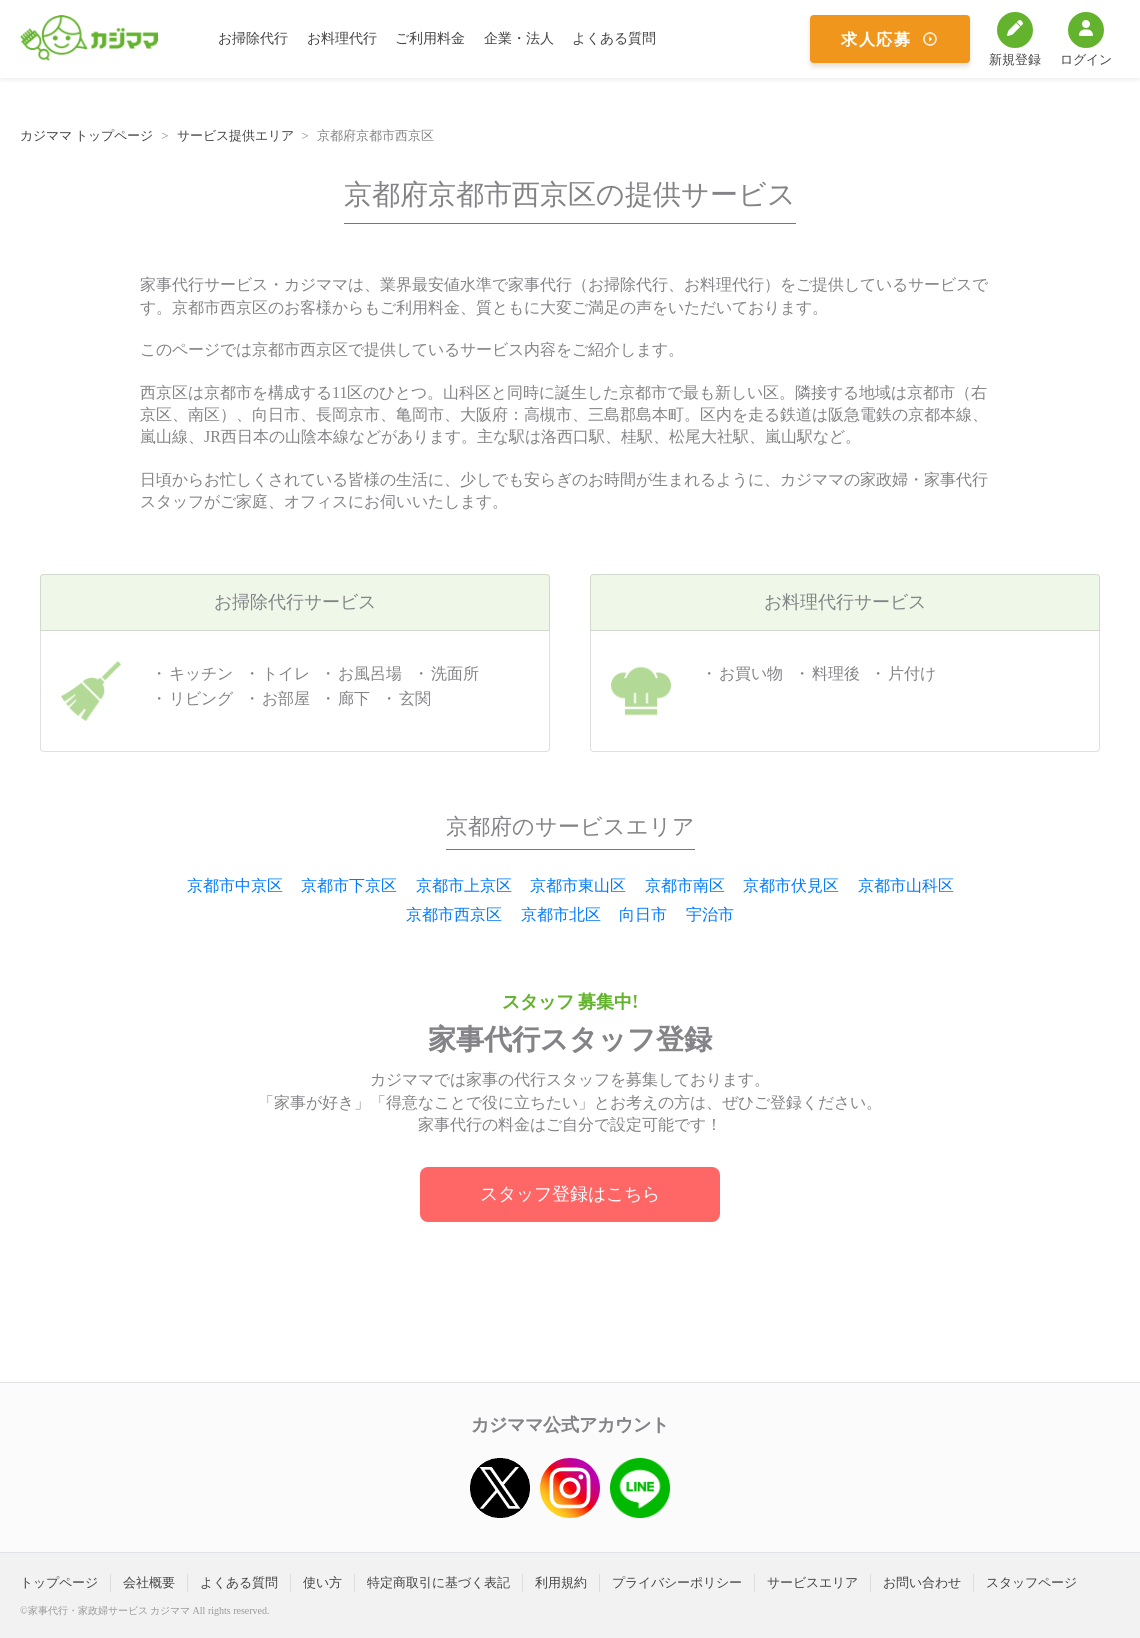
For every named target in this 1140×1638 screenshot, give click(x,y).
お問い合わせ (922, 1582)
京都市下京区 (349, 885)
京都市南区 (685, 885)
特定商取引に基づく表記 (438, 1582)
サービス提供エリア (235, 135)
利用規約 (561, 1582)
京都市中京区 (235, 885)
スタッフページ (1031, 1582)
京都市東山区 (578, 885)
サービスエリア (812, 1582)
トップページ (59, 1582)
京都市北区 (561, 914)
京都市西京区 (454, 914)
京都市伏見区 (791, 885)
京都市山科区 (906, 885)
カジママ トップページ (86, 135)
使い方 (322, 1582)
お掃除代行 (253, 38)
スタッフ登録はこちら (570, 1194)
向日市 (643, 914)
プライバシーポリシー (677, 1582)
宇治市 (710, 914)
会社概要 (149, 1582)
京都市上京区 (464, 885)
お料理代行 (342, 38)
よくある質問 (614, 38)
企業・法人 (519, 38)
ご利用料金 (430, 38)
